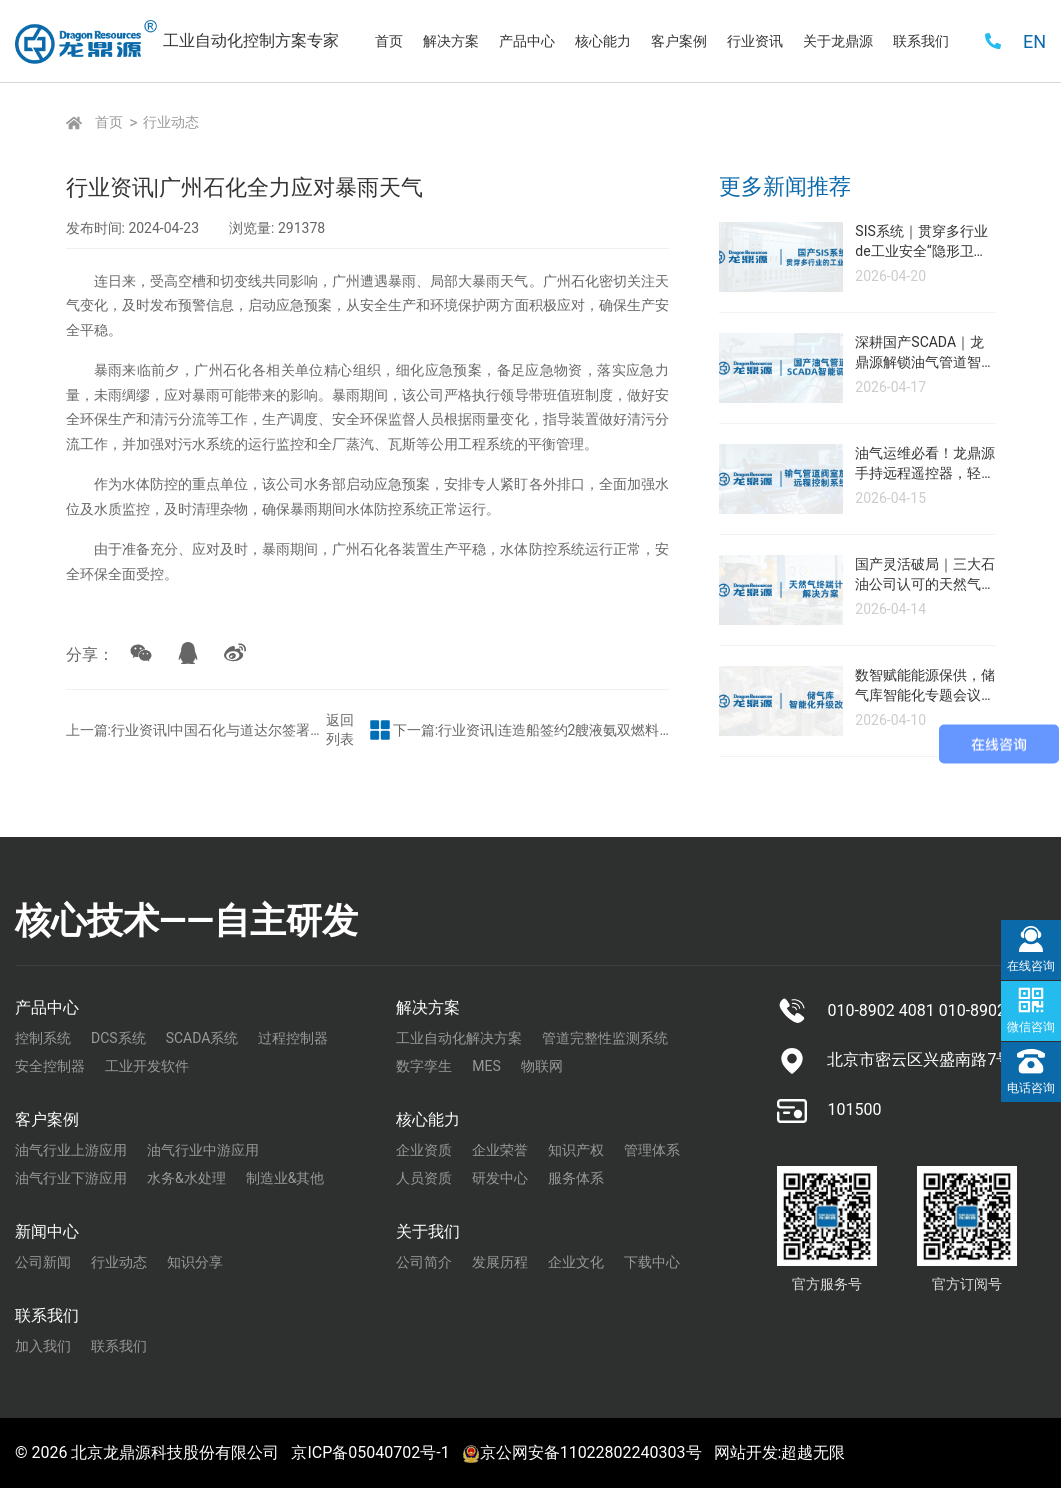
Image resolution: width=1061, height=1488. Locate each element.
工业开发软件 (147, 1066)
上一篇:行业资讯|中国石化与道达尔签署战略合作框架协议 (156, 722)
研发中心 (500, 1178)
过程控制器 (293, 1038)
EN (1034, 41)
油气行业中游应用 (203, 1150)
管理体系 (652, 1150)
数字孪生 (424, 1066)
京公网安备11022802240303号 (582, 1452)
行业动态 (171, 122)
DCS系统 (118, 1038)
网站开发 (746, 1452)
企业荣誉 (500, 1150)
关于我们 (428, 1231)
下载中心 (652, 1262)
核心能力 (428, 1119)
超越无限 (813, 1452)
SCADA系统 (202, 1038)
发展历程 (500, 1262)
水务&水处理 (186, 1178)
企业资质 (424, 1150)
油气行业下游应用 (71, 1178)
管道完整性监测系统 (605, 1038)
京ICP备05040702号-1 (370, 1452)
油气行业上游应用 (71, 1150)
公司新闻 (43, 1262)
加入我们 (43, 1346)
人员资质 (424, 1178)
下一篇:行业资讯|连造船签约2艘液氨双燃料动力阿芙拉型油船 (578, 722)
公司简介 (424, 1262)
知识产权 (576, 1150)
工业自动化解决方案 (459, 1038)
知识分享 (195, 1262)
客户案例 (47, 1119)
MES (486, 1066)
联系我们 (47, 1315)
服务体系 (576, 1178)
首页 (109, 122)
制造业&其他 (285, 1178)
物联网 (542, 1066)
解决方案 (428, 1007)
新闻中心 (47, 1231)
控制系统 (43, 1038)
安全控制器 (50, 1066)
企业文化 (576, 1262)
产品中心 (47, 1007)
